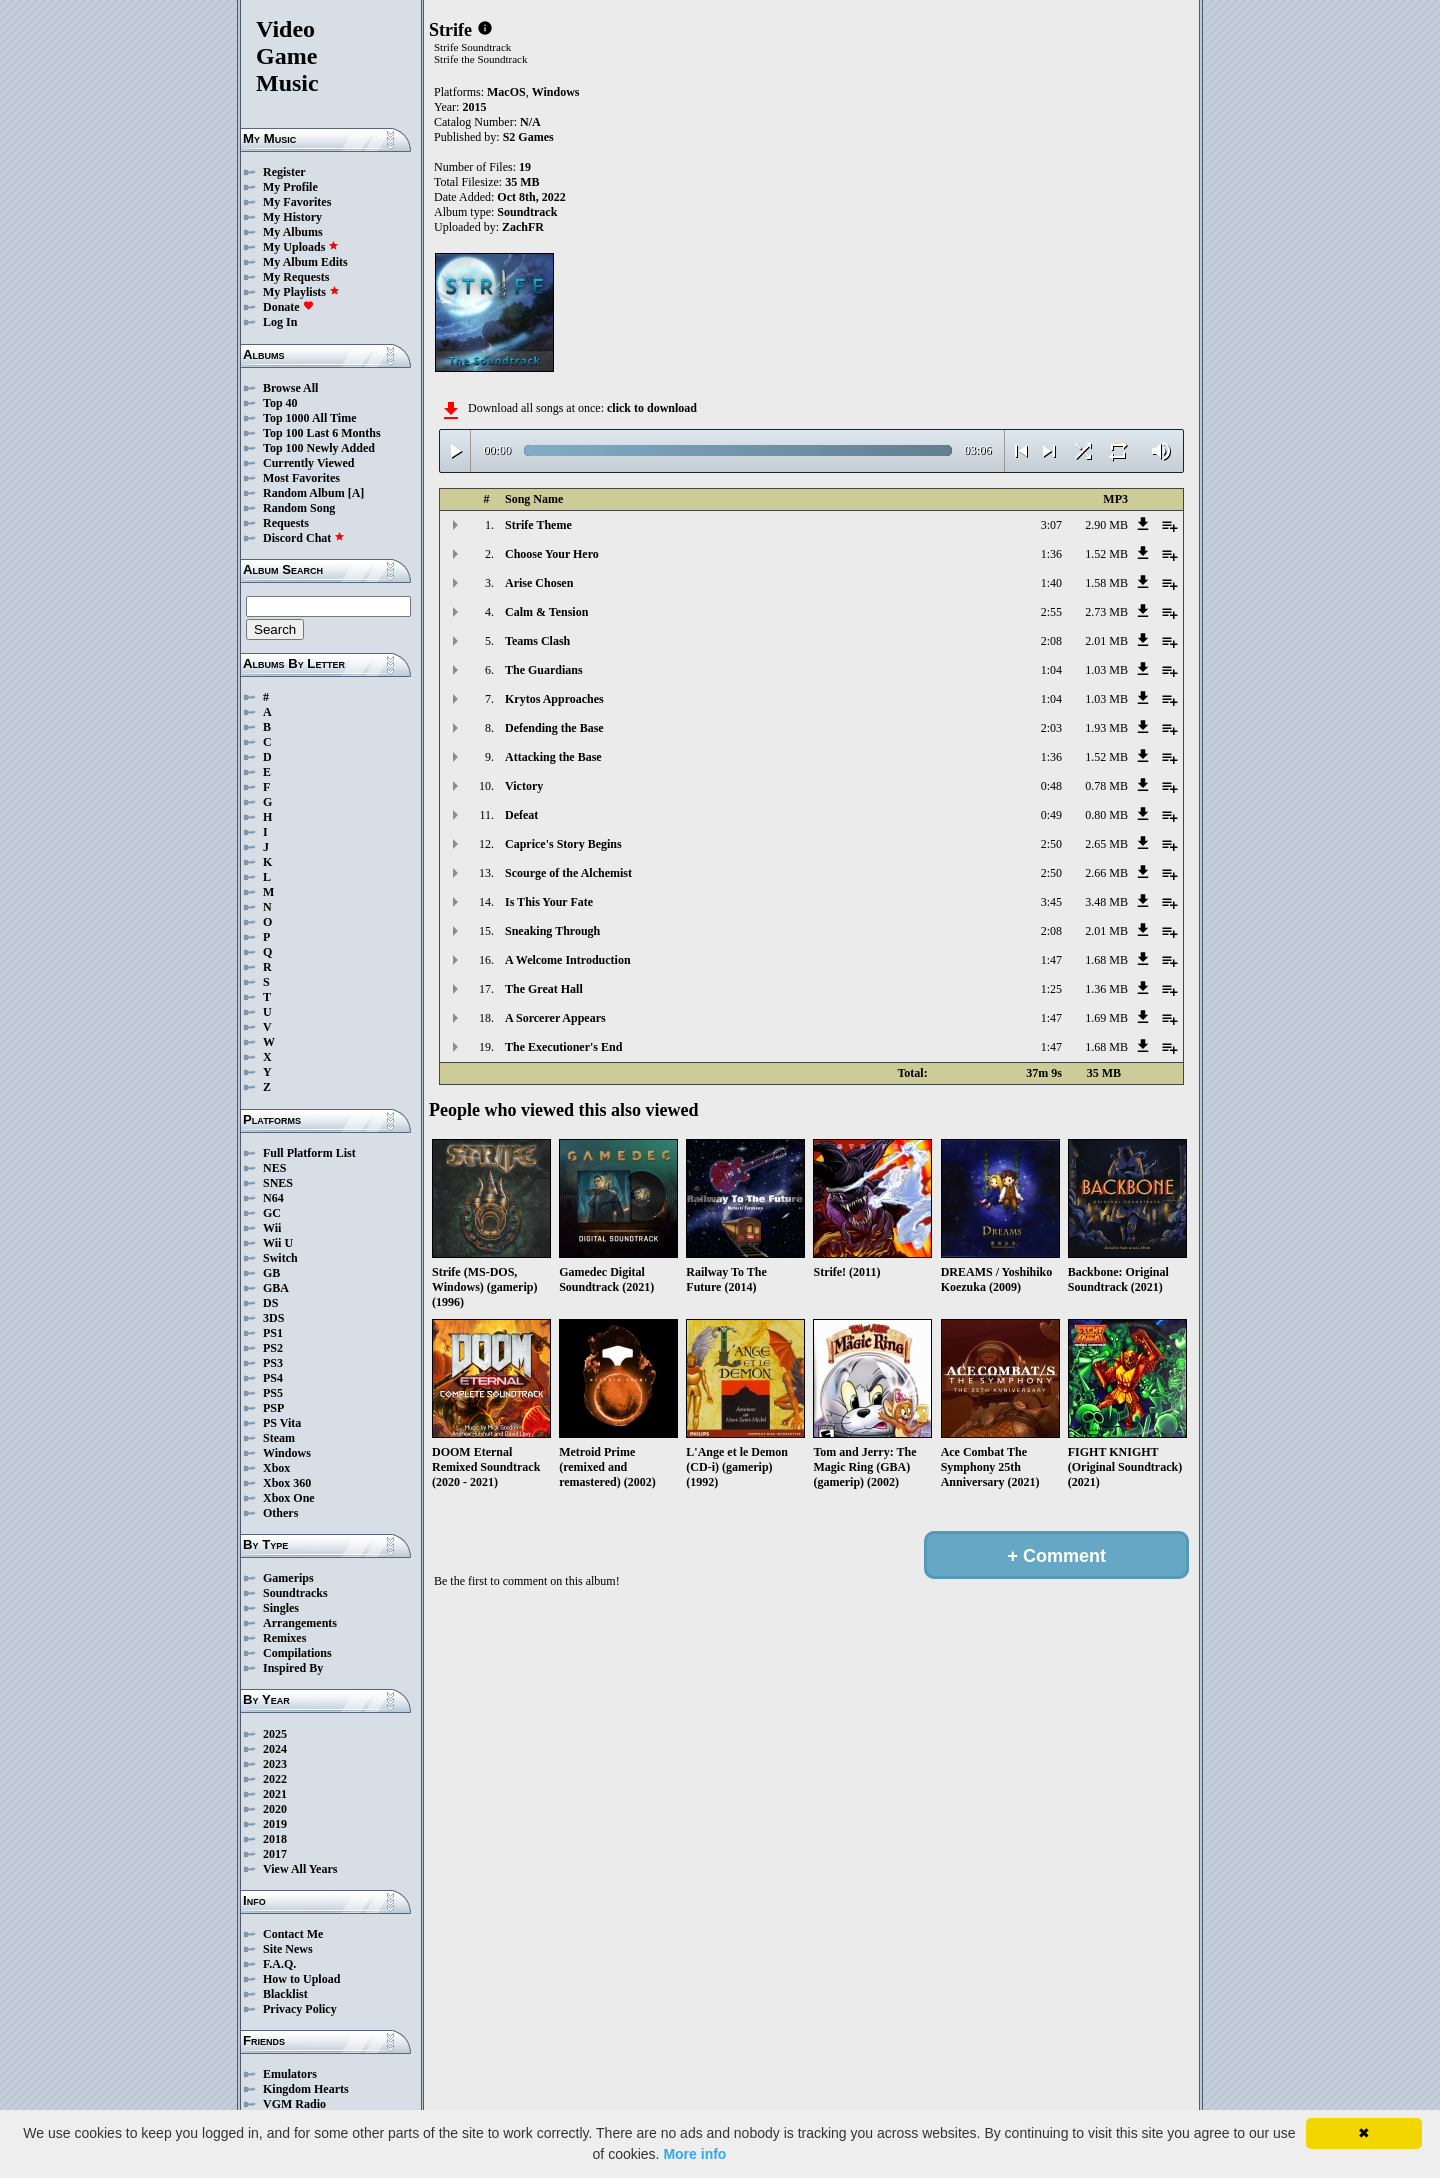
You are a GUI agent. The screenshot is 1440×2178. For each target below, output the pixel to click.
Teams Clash (537, 641)
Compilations (297, 1653)
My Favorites (297, 202)
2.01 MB (1106, 641)
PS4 (273, 1378)
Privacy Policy (300, 2009)
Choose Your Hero (552, 554)
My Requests (296, 277)
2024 (275, 1749)
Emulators (290, 2074)
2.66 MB (1106, 873)
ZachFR (523, 227)
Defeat (521, 815)
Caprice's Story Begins (563, 844)
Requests (286, 523)
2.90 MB (1106, 525)
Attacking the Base (553, 757)
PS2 (273, 1348)
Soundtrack (527, 212)
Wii (272, 1228)
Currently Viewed (308, 463)
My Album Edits (305, 262)
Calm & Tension (546, 612)
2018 (275, 1839)
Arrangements (300, 1623)
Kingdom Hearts (306, 2089)
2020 (275, 1809)
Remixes (284, 1638)
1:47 (1051, 960)
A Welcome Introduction (568, 960)
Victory (524, 786)
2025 (275, 1734)
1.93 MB (1106, 728)
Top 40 (280, 403)
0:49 (1051, 815)
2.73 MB (1106, 612)
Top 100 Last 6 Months (322, 433)
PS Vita (282, 1423)
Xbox (276, 1468)
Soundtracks (295, 1593)
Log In (280, 322)
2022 (275, 1779)
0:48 (1051, 786)
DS (270, 1303)
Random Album (304, 493)
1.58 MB (1106, 583)
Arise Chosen (539, 583)
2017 (275, 1854)
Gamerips (288, 1578)
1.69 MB (1106, 1018)
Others (280, 1513)
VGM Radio (294, 2104)
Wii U (278, 1243)
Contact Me (293, 1934)
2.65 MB (1106, 844)
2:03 (1051, 728)
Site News (288, 1949)
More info (694, 2154)
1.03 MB (1106, 670)
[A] (356, 493)
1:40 (1051, 583)
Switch (280, 1258)
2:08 (1051, 641)
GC (272, 1213)
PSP (273, 1408)
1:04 (1051, 670)
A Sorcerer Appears (555, 1018)
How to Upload (301, 1979)
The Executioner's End (563, 1047)
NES (274, 1168)
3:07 (1051, 525)
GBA (276, 1288)
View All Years (300, 1869)
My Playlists (301, 292)
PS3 (273, 1363)
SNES (278, 1183)
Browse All (290, 388)
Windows (287, 1453)
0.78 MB (1106, 786)
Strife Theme (538, 525)
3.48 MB (1106, 902)
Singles (281, 1608)
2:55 (1051, 612)
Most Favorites (301, 478)
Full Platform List (309, 1153)
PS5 (273, 1393)
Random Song (299, 508)
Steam (279, 1438)
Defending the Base (554, 728)
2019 (275, 1824)
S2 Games (528, 137)
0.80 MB (1106, 815)
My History (292, 217)
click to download (652, 408)
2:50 (1051, 844)
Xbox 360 (287, 1483)
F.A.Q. (279, 1964)
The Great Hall (544, 989)
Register (284, 172)
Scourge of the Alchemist (568, 873)
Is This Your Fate (549, 902)
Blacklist (285, 1994)
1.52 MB (1106, 554)
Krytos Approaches (554, 699)
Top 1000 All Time (309, 418)
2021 (275, 1794)
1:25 (1051, 989)
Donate (288, 307)
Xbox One (289, 1498)
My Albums (293, 232)
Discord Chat (304, 538)
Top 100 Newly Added (319, 448)
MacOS (506, 92)
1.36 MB (1106, 989)
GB (271, 1273)
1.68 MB (1106, 960)
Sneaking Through (552, 931)
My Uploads (301, 247)
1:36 (1051, 554)
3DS (273, 1318)
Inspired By (293, 1668)
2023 (275, 1764)
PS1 (273, 1333)
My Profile (290, 187)
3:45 (1051, 902)
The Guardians (544, 670)
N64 (273, 1198)
